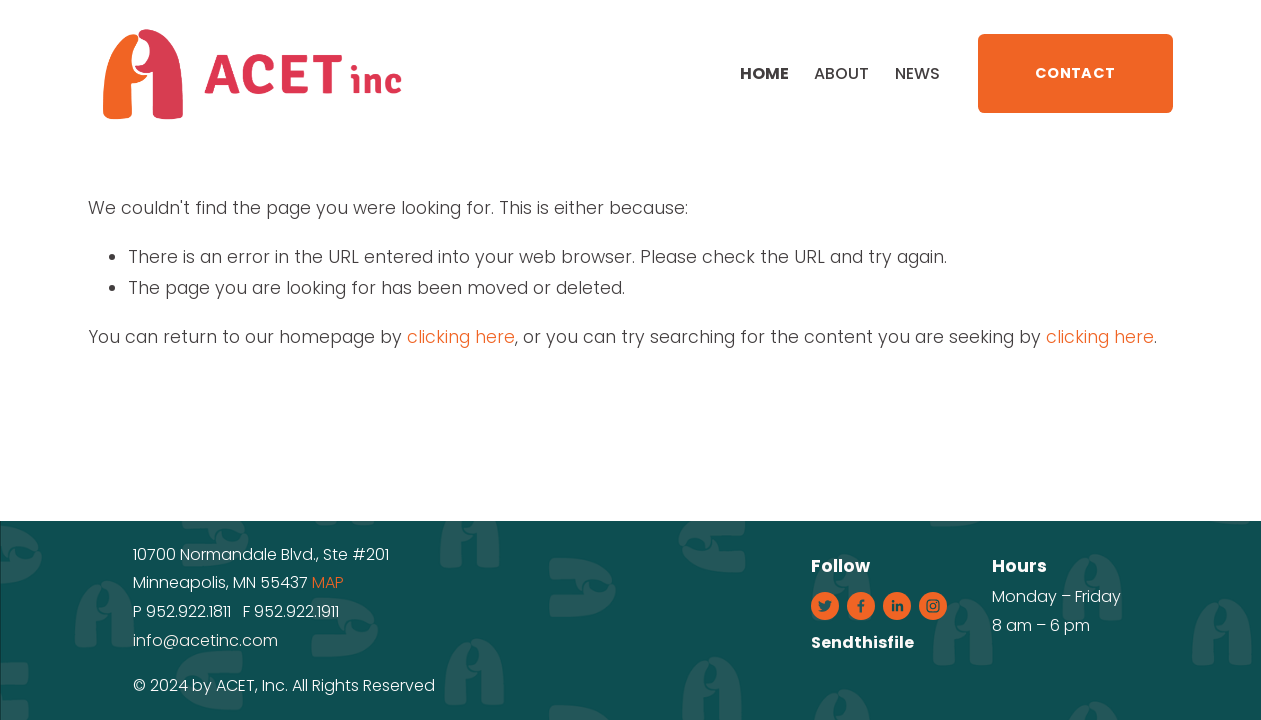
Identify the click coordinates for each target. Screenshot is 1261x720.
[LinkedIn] (897, 606)
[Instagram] (933, 606)
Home (764, 73)
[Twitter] (825, 606)
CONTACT (1075, 73)
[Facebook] (861, 606)
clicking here (461, 337)
